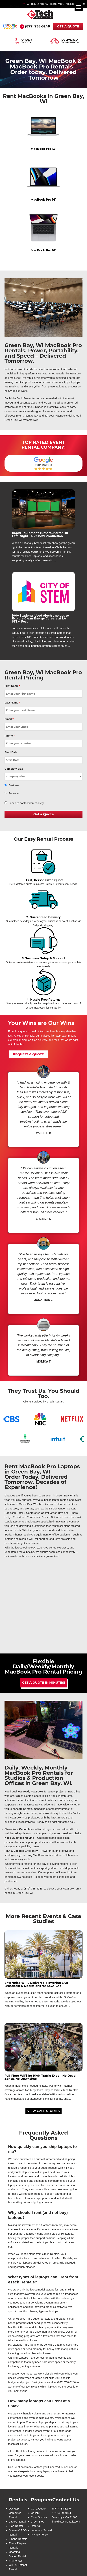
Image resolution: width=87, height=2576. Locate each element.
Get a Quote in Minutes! (43, 1682)
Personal (14, 793)
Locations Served (41, 2530)
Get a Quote (38, 2508)
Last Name (12, 702)
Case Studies (39, 2517)
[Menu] (79, 7)
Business (14, 785)
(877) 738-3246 (37, 26)
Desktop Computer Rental (15, 2513)
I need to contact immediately (26, 803)
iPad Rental (16, 2525)
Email (9, 718)
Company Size (14, 768)
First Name (12, 685)
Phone (10, 735)
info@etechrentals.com (66, 2521)
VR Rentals (16, 2560)
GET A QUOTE (68, 26)
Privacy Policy (39, 2534)
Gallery (35, 2512)
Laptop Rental (17, 2521)
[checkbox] (6, 802)
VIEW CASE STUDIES (43, 2111)
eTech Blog (37, 2521)
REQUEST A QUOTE (28, 1054)
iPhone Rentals (18, 2538)
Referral (35, 2525)
